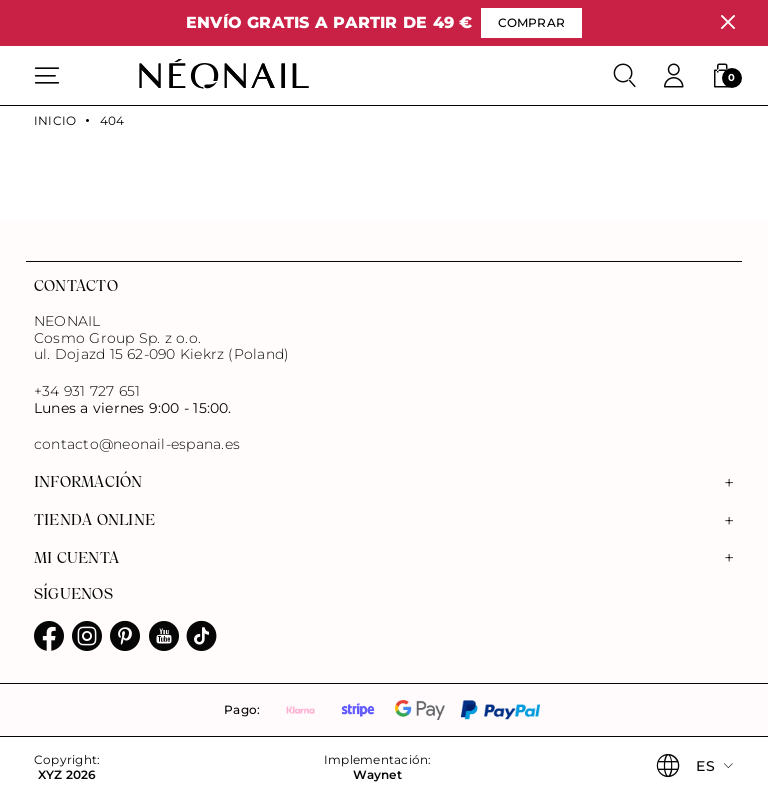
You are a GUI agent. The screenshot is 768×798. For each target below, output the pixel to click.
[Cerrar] (727, 22)
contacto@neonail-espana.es (137, 444)
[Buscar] (625, 76)
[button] (722, 76)
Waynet (377, 775)
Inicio (55, 121)
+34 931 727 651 (87, 391)
